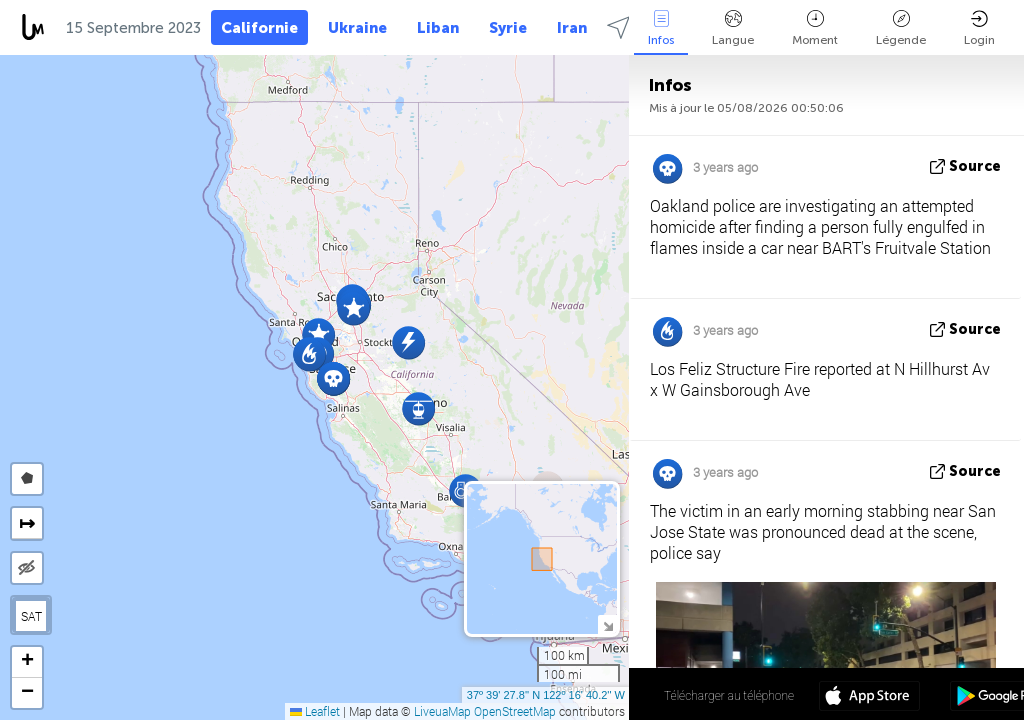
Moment (815, 28)
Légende (901, 28)
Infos (661, 28)
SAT (31, 616)
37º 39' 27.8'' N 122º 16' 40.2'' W (546, 695)
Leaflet (315, 711)
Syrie (508, 28)
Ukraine (357, 28)
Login (979, 28)
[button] (408, 342)
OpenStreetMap (515, 711)
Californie (259, 28)
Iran (572, 28)
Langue (733, 28)
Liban (438, 28)
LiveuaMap (442, 711)
